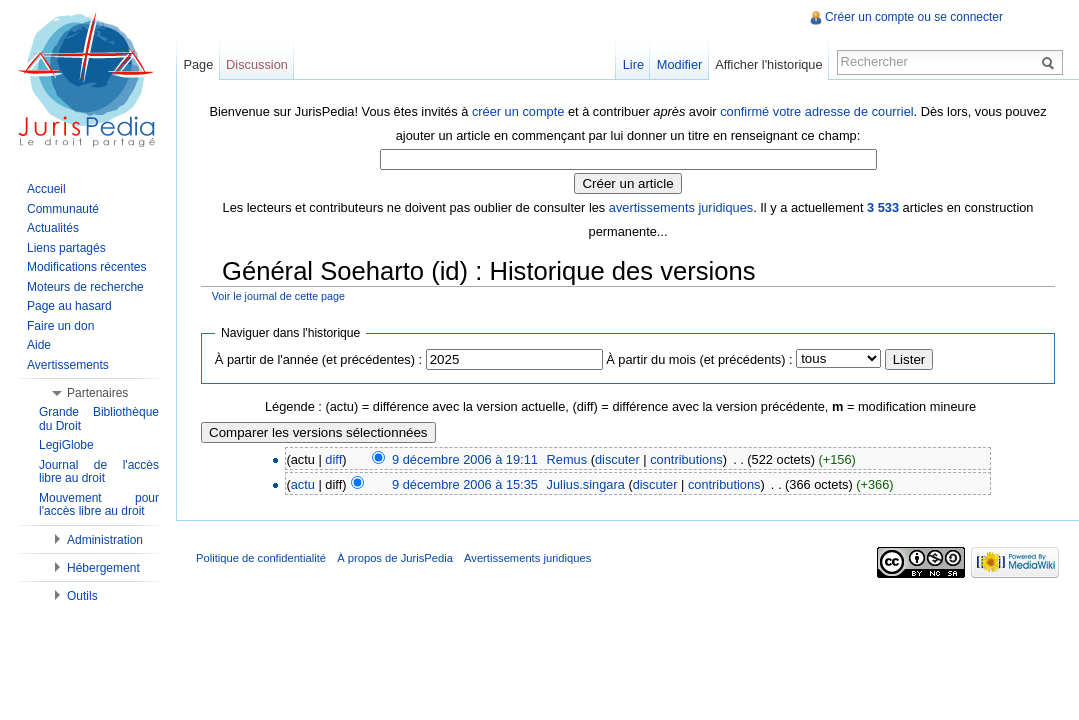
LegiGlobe (66, 445)
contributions (686, 459)
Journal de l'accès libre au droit (99, 472)
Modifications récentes (86, 267)
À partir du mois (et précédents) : (699, 359)
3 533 (883, 207)
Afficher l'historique (768, 64)
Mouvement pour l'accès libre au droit (99, 505)
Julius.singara (586, 484)
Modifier (680, 64)
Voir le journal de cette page (278, 296)
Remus (567, 459)
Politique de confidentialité (261, 558)
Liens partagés (66, 248)
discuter (617, 459)
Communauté (63, 209)
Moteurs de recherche (85, 287)
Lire (633, 64)
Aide (39, 345)
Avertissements (68, 365)
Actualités (53, 228)
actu (303, 484)
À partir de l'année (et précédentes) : (318, 359)
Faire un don (60, 326)
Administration (105, 540)
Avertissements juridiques (527, 558)
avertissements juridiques (681, 207)
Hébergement (103, 568)
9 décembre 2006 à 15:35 (465, 484)
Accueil (46, 189)
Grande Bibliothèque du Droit (99, 419)
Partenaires (97, 393)
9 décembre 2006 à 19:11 (465, 459)
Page (198, 64)
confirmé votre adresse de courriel (816, 111)
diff (333, 459)
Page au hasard (69, 306)
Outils (82, 596)
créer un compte (518, 111)
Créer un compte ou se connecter (914, 17)
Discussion (257, 64)
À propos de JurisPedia (395, 558)
